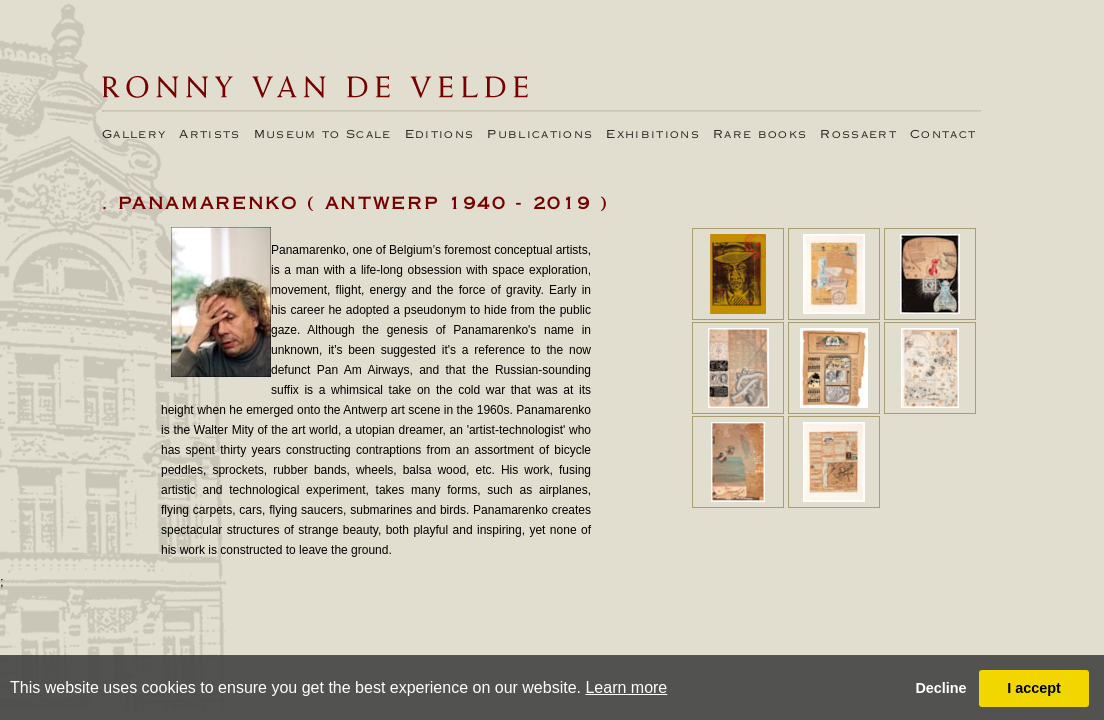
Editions (440, 135)
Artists (209, 135)
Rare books (760, 135)
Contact (943, 135)
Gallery (134, 135)
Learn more (626, 687)
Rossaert (858, 135)
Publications (540, 135)
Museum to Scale (323, 135)
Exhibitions (653, 135)
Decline (940, 688)
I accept (1034, 688)
